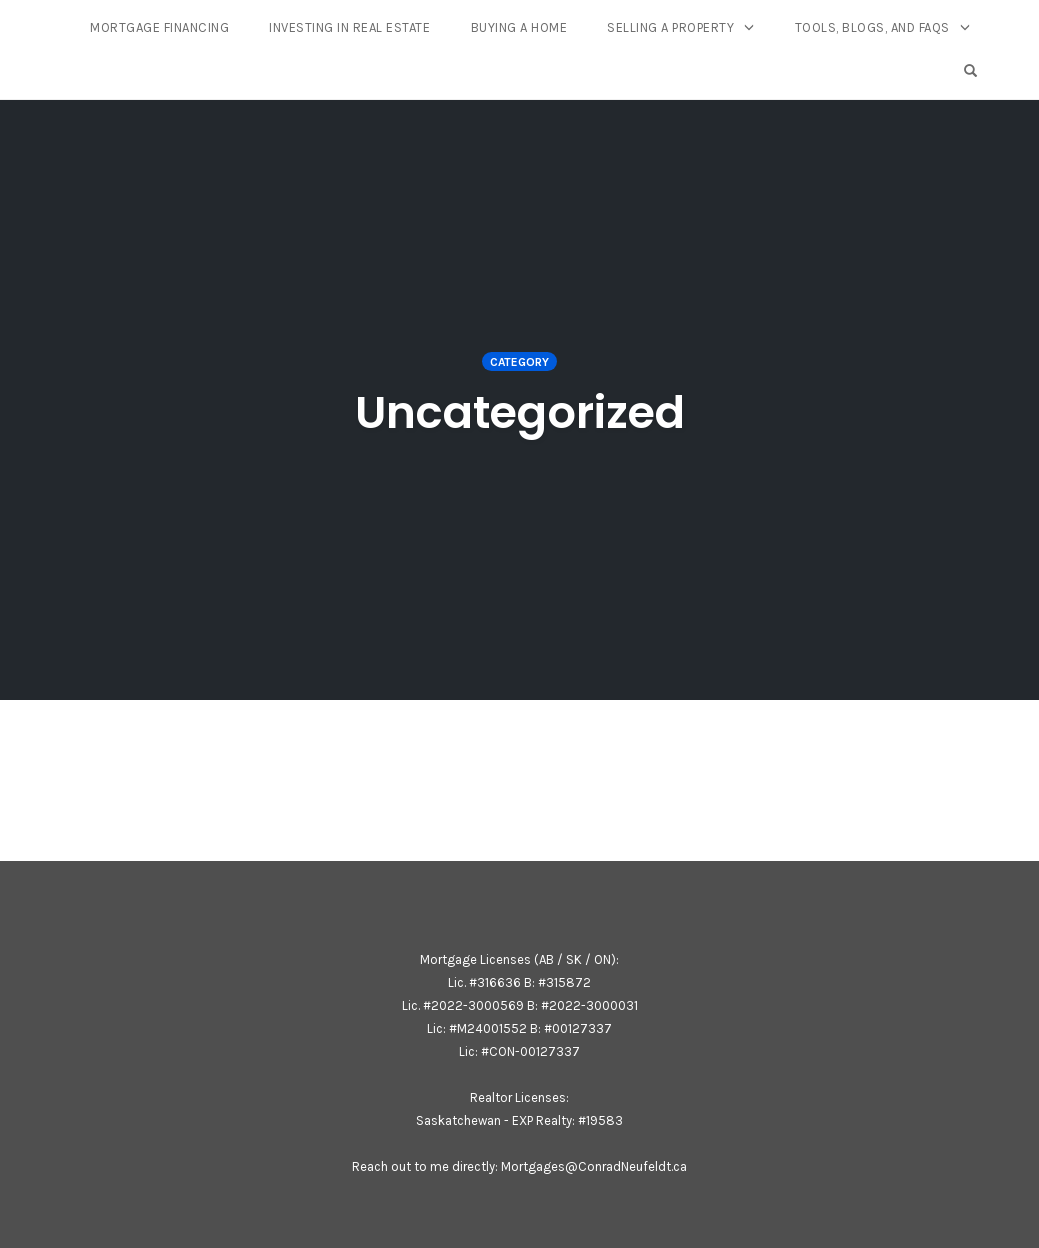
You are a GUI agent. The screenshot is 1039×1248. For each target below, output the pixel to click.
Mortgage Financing (159, 27)
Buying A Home (519, 27)
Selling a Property (670, 27)
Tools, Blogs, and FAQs (872, 27)
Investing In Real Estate (349, 27)
